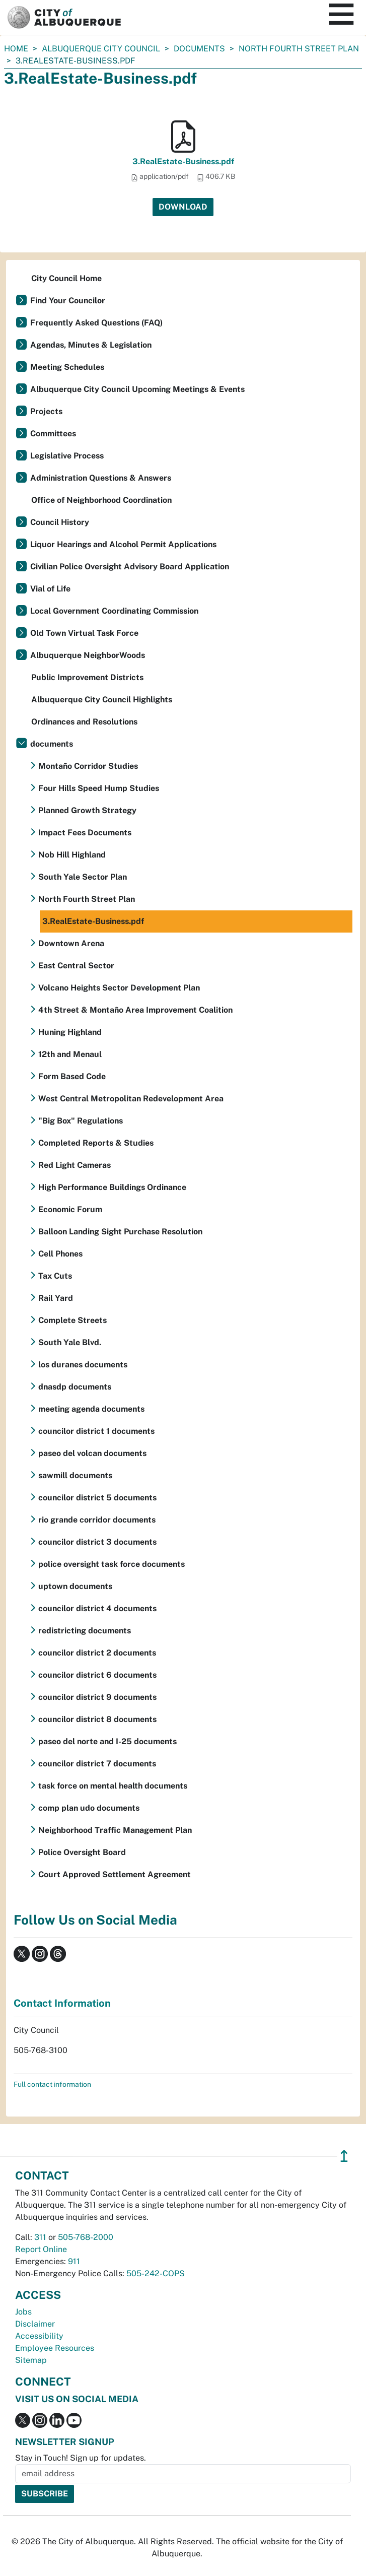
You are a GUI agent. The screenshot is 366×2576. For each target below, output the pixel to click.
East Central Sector (76, 965)
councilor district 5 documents (97, 1497)
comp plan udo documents (88, 1808)
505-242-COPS (155, 2273)
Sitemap (31, 2360)
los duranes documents (82, 1364)
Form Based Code (72, 1076)
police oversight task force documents (111, 1564)
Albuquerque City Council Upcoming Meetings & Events (137, 389)
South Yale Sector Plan (82, 877)
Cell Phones (60, 1254)
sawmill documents (75, 1475)
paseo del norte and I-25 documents (107, 1741)
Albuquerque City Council (101, 48)
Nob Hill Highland (72, 855)
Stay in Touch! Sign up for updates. (80, 2458)
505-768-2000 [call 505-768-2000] (85, 2237)
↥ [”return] (344, 2156)
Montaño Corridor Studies (88, 766)
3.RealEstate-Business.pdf (183, 161)
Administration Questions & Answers (100, 478)
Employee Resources (54, 2348)
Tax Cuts (55, 1276)
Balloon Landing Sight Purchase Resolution (120, 1231)
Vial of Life (50, 588)
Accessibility (39, 2336)
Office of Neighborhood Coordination (101, 500)
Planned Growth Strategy (87, 810)
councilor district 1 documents (96, 1431)
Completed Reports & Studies (96, 1143)
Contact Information (62, 2003)
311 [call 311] (40, 2237)
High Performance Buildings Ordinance (112, 1187)
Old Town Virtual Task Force (84, 633)
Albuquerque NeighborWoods (87, 655)
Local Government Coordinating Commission (114, 611)
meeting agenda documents (91, 1409)
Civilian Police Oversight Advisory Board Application (129, 566)
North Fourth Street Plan (299, 48)
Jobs (23, 2312)
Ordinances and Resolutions (84, 721)
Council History (59, 522)
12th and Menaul (70, 1054)
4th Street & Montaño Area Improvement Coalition (135, 1010)
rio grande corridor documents (97, 1520)
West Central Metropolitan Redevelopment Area (131, 1098)
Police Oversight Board (82, 1852)
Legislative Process (67, 455)
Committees (53, 433)
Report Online (41, 2249)
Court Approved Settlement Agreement (114, 1874)
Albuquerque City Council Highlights (101, 699)
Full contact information (52, 2084)
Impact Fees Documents (84, 832)
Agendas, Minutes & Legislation (91, 345)
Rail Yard (55, 1298)
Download (183, 207)
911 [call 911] (74, 2261)
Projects (46, 411)
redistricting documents (84, 1630)
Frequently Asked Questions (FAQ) (96, 322)
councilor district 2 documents (97, 1653)
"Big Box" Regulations (80, 1121)
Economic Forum (70, 1209)
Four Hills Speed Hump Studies (98, 788)
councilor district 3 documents (97, 1542)
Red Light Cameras (74, 1165)
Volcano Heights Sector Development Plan (119, 988)
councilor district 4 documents (97, 1608)
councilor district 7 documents (97, 1763)
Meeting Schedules (67, 367)
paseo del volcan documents (92, 1453)
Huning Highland (70, 1032)
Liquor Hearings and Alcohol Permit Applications (123, 544)
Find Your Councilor (67, 300)
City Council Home (66, 278)
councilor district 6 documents (97, 1675)
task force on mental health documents (112, 1786)
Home (16, 48)
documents (199, 48)
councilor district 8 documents (97, 1719)
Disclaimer (35, 2324)
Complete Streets (72, 1320)
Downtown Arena (71, 943)
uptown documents (75, 1586)
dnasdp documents (74, 1387)
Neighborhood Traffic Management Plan (115, 1830)
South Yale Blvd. (69, 1342)
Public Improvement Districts (87, 677)
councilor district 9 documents (97, 1697)
